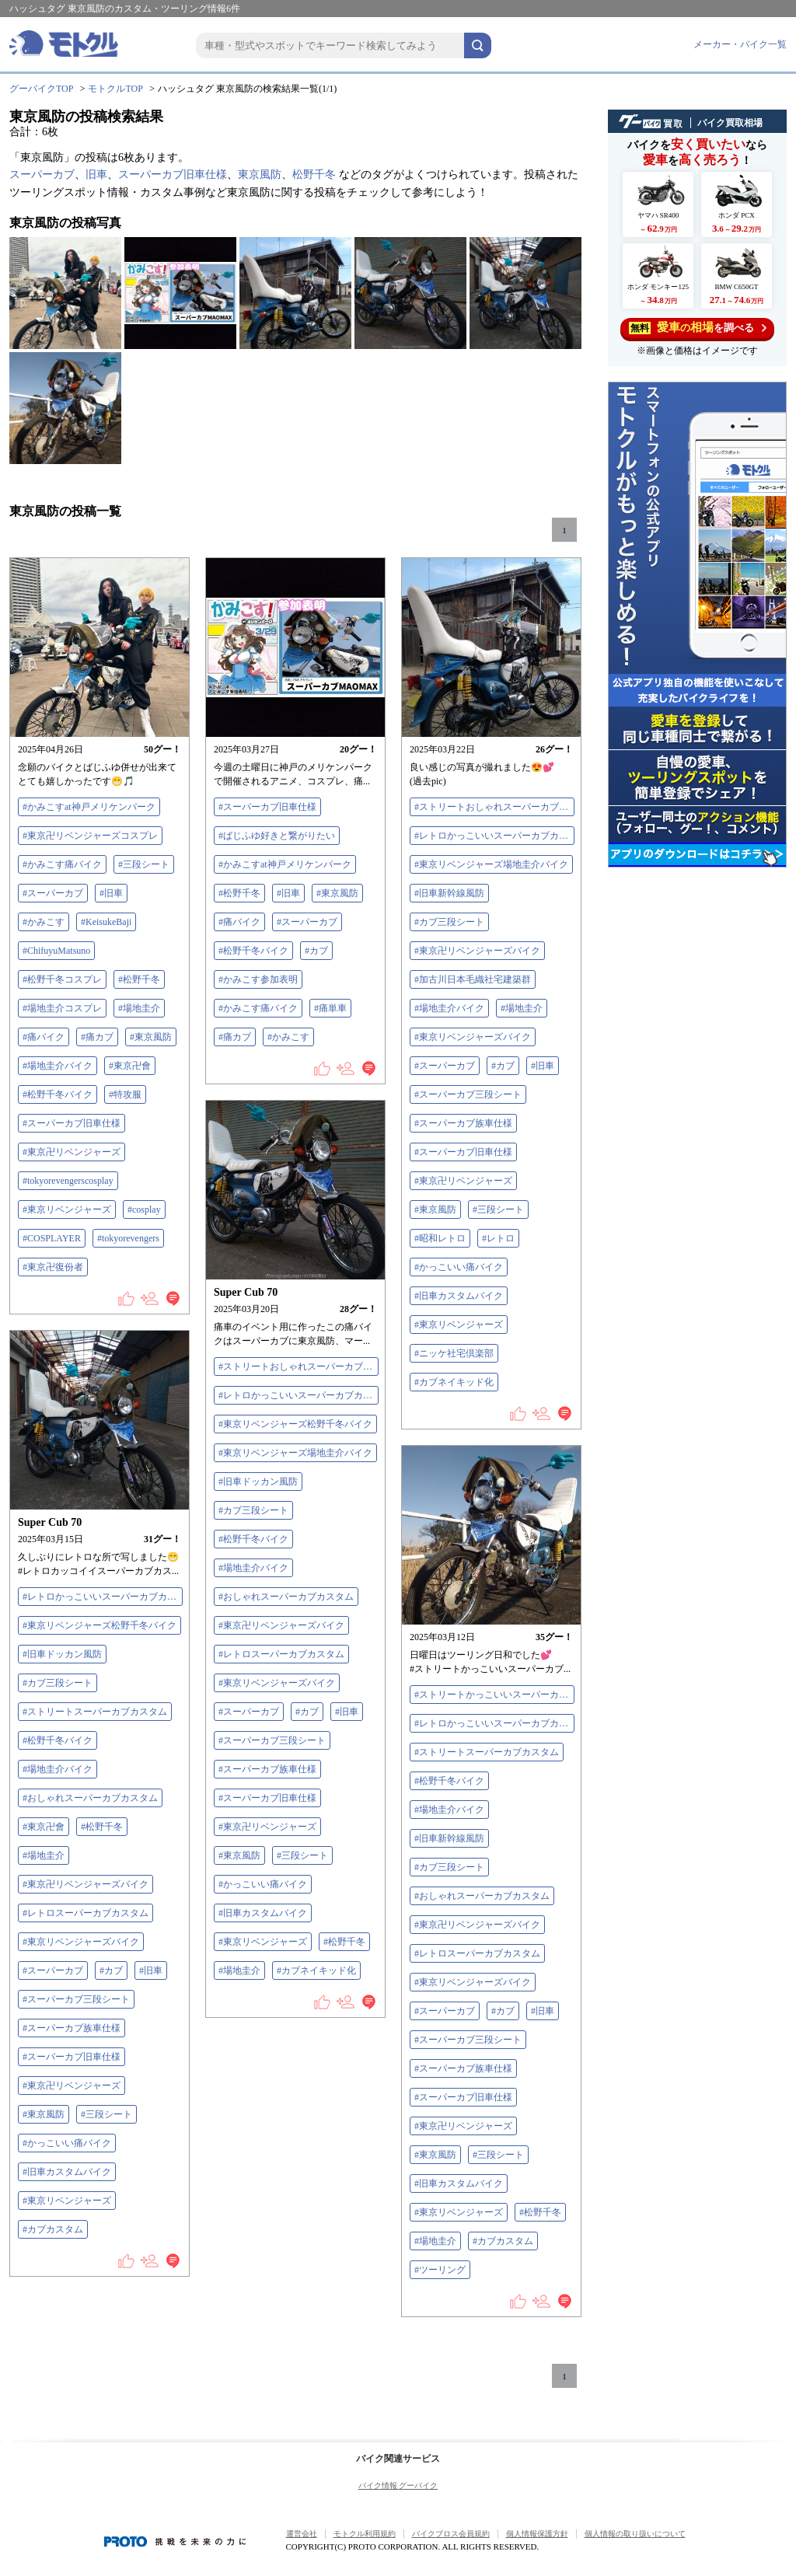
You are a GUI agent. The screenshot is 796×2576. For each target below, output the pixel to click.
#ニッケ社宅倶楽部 (454, 1353)
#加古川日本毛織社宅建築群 (472, 979)
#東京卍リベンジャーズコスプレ (90, 835)
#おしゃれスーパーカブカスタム (286, 1596)
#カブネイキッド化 (454, 1382)
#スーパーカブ (53, 893)
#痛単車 (330, 1008)
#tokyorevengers (128, 1238)
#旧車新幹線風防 (449, 893)
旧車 (96, 174)
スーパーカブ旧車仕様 (172, 174)
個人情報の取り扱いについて (635, 2533)
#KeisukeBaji (106, 921)
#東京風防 (151, 1036)
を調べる (697, 327)
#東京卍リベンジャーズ (71, 1152)
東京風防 (259, 174)
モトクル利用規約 (364, 2533)
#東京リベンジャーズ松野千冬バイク (295, 1424)
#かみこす (44, 921)
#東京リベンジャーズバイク (472, 1036)
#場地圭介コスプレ (62, 1008)
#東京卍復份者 (53, 1267)
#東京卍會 (130, 1065)
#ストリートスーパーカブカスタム (95, 1711)
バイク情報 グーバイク (398, 2485)
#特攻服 (125, 1094)
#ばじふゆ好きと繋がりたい (276, 835)
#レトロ (498, 1238)
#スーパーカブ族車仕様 (463, 1123)
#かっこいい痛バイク (458, 1267)
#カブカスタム (53, 2229)
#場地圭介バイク (58, 1065)
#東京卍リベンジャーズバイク (477, 950)
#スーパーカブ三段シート (468, 1094)
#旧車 (111, 893)
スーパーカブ (42, 174)
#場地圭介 (139, 1008)
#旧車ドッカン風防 (258, 1481)
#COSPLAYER (52, 1238)
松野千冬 (314, 174)
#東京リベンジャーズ (67, 1209)
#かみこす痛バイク (62, 864)
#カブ (316, 950)
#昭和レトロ (440, 1238)
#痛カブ (97, 1036)
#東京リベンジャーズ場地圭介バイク (491, 864)
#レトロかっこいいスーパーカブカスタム (494, 835)
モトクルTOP (115, 88)
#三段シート (143, 864)
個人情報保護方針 (537, 2533)
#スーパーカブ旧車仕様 (71, 1123)
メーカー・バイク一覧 (740, 44)
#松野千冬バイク (58, 1094)
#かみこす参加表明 (258, 979)
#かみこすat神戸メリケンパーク (89, 806)
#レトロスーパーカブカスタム (281, 1654)
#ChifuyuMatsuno (56, 950)
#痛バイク (44, 1036)
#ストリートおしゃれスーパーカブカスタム (494, 806)
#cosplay (144, 1209)
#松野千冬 (139, 979)
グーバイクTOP (41, 88)
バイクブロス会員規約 (451, 2533)
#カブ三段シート (449, 921)
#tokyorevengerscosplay (68, 1180)
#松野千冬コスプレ (62, 979)
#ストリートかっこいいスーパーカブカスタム (494, 1694)
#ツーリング (440, 2269)
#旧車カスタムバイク (458, 1295)
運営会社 (301, 2533)
